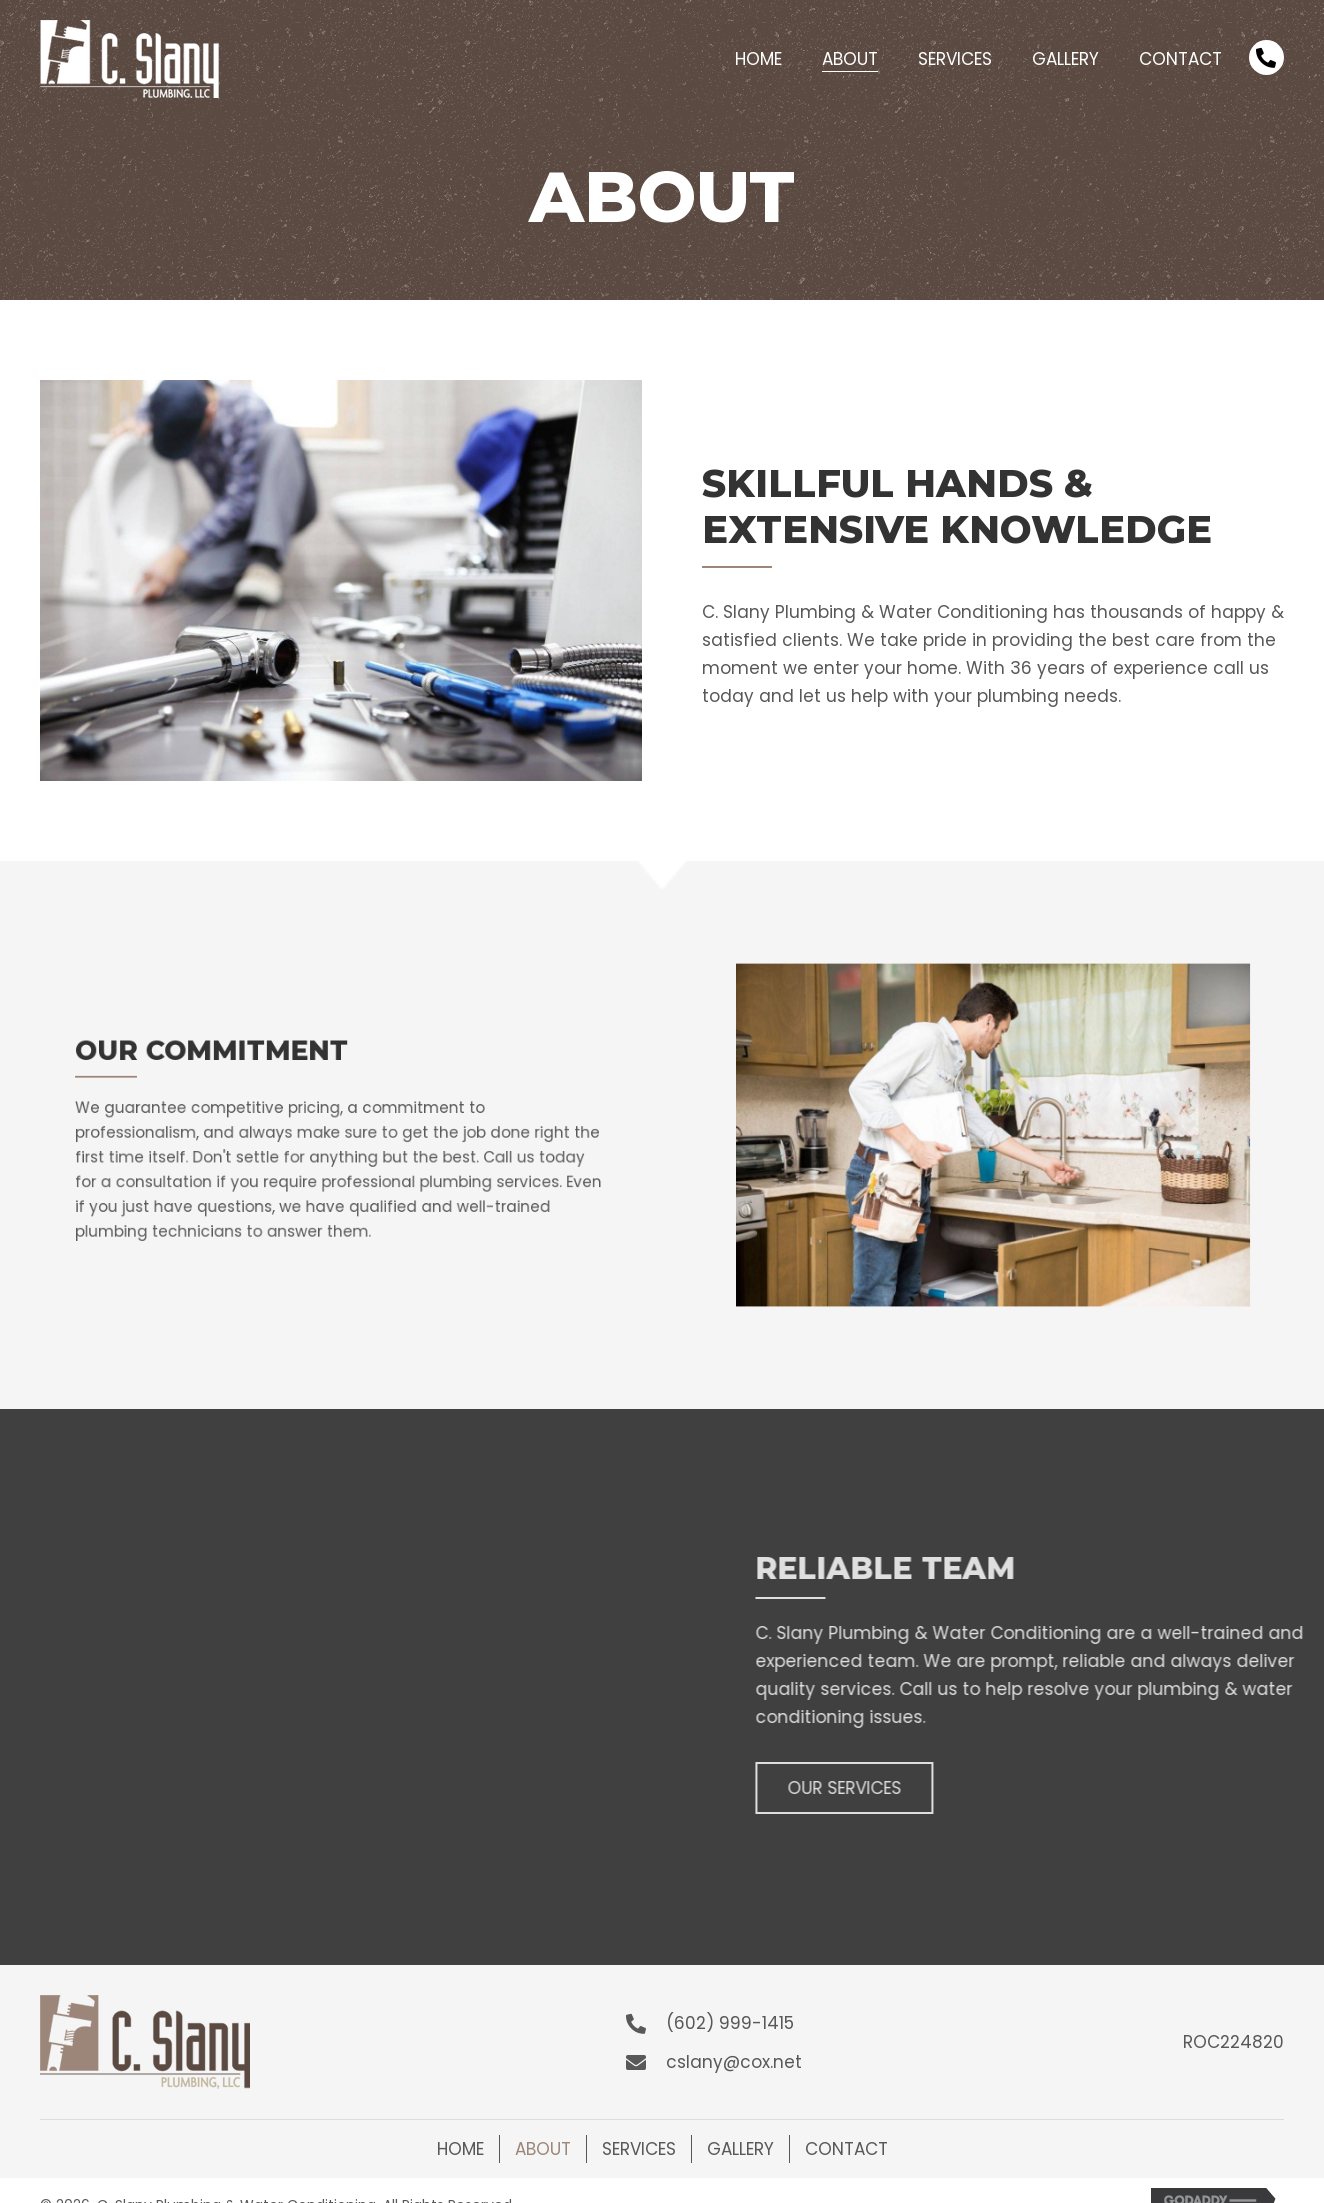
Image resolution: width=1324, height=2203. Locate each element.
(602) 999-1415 (730, 2023)
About (543, 2149)
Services (639, 2149)
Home (460, 2149)
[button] (969, 1788)
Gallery (740, 2149)
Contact (846, 2149)
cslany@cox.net (734, 2062)
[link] (758, 56)
